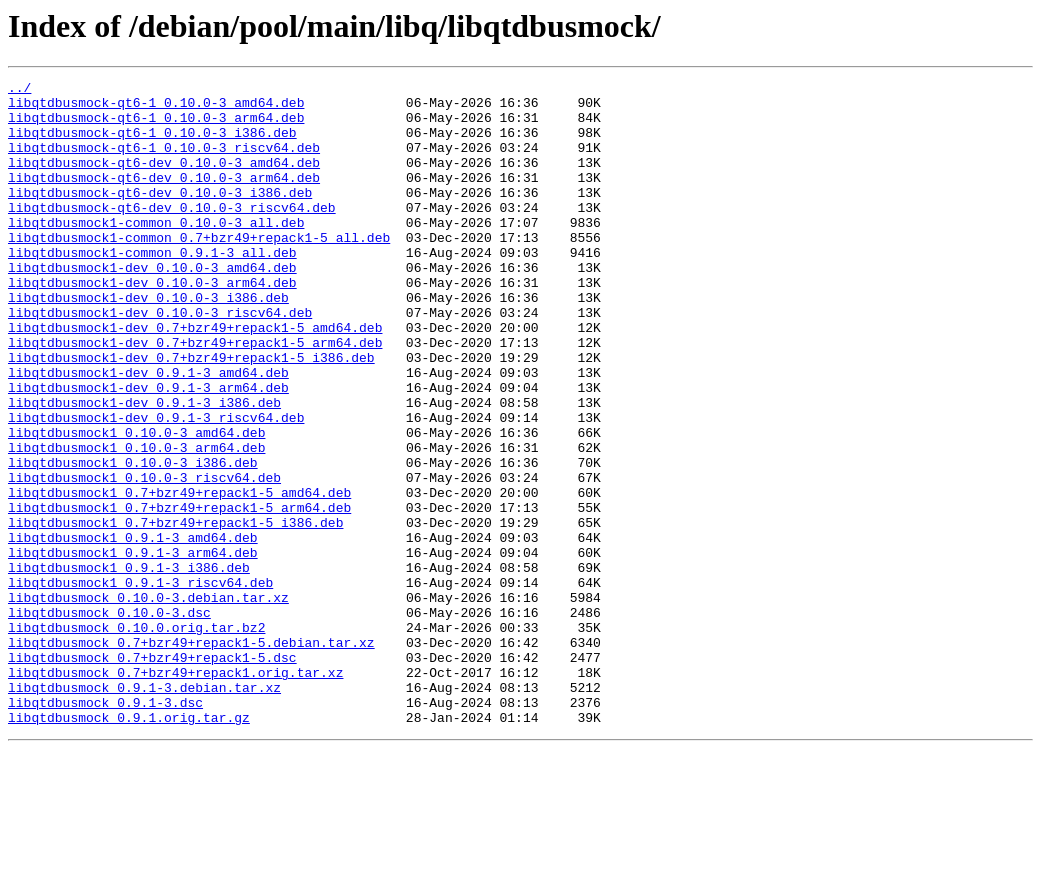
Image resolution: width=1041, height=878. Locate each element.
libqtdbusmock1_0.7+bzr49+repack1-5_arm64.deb (179, 594)
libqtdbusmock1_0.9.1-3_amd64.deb (133, 630)
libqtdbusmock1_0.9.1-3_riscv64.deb (140, 684)
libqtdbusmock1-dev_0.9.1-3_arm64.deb (148, 450)
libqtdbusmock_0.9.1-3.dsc (105, 828)
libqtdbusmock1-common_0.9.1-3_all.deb (152, 288)
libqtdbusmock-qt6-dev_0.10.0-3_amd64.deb (164, 180)
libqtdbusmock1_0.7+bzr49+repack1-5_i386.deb (175, 612)
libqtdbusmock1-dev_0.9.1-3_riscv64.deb (156, 486)
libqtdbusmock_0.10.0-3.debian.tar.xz (148, 702)
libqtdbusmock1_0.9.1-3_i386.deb (129, 666)
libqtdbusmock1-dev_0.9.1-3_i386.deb (144, 468)
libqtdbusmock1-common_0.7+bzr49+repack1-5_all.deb (199, 270)
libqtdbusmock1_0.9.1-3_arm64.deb (133, 648)
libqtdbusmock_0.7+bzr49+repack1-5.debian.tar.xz (191, 756)
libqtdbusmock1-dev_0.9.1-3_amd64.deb (148, 432)
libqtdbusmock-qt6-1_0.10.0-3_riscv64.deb (164, 162)
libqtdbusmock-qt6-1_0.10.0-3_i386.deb (152, 144)
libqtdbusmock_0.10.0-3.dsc (109, 720)
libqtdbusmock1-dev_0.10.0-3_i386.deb (148, 342)
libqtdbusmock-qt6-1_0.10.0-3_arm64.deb (156, 126)
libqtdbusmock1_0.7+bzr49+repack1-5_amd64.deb (179, 576)
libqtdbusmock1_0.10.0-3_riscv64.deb (144, 558)
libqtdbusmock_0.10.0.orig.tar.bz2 (136, 738)
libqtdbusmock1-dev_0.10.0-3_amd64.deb (152, 306)
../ (19, 90)
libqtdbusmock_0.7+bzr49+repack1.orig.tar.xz (175, 792)
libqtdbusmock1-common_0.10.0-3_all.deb (156, 252)
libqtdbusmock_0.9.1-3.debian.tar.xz (144, 810)
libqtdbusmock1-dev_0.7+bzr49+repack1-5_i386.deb (191, 414)
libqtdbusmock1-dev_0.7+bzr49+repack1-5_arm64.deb (195, 396)
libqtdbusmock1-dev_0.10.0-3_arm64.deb (152, 324)
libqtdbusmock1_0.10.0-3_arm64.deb (136, 522)
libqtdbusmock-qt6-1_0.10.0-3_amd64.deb (156, 108)
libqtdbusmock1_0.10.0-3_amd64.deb (136, 504)
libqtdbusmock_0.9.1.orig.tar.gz (129, 846)
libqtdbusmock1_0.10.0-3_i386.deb (133, 540)
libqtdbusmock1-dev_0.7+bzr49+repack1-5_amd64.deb (195, 378)
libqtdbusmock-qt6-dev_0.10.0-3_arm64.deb (164, 198)
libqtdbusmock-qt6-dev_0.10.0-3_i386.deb (160, 216)
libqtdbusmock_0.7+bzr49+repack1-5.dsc (152, 774)
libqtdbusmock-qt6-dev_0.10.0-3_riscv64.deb (172, 234)
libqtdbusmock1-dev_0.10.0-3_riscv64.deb (160, 360)
